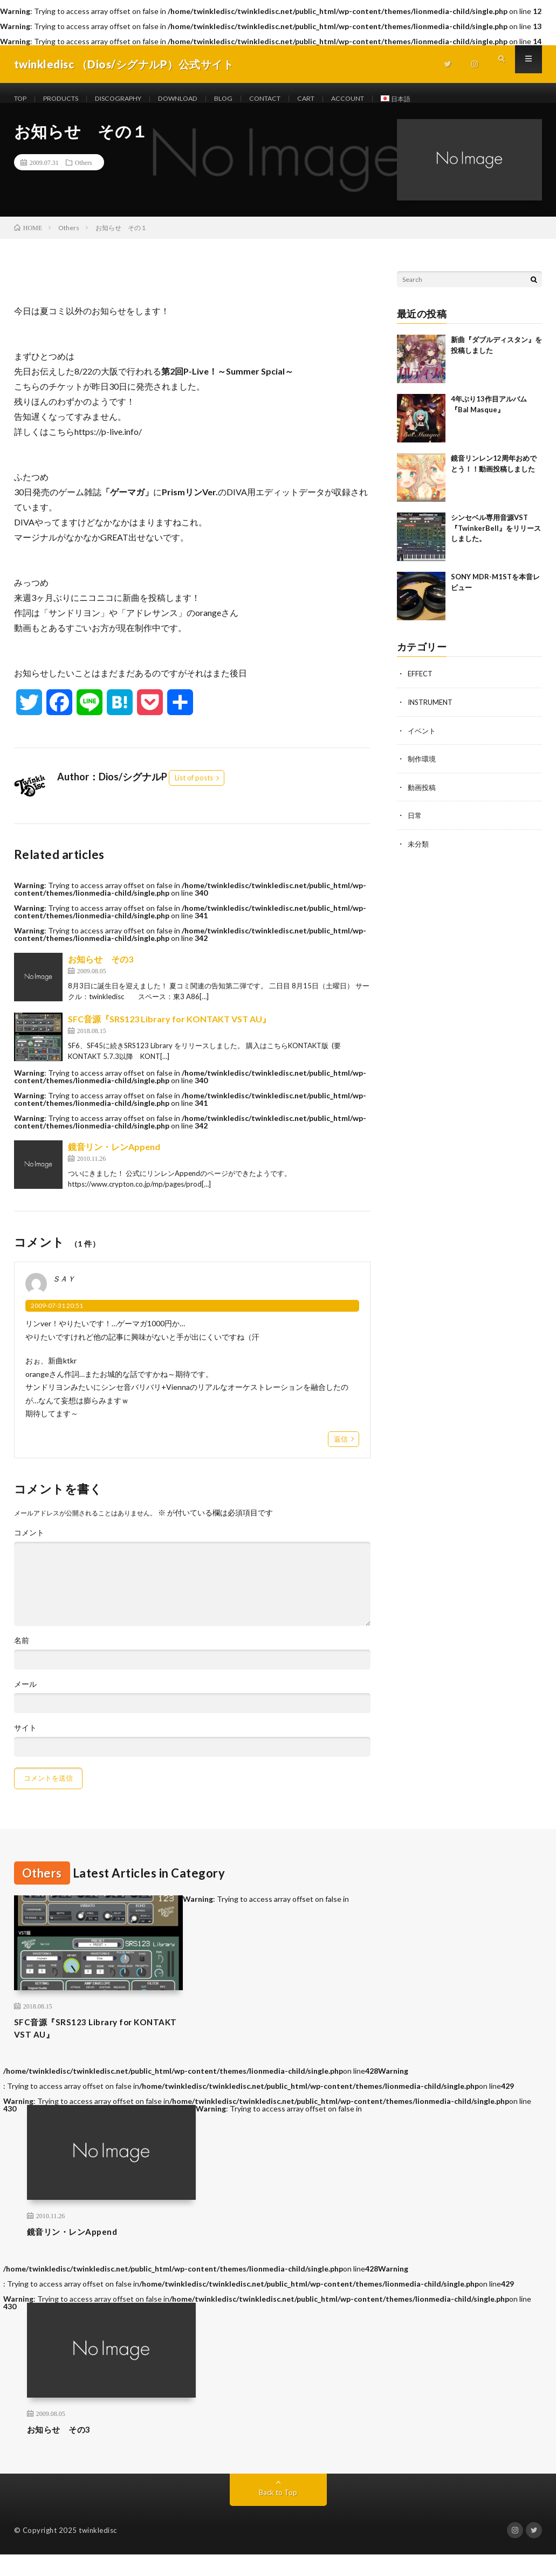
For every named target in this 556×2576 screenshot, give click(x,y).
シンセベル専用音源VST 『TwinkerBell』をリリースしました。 (496, 541)
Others (83, 174)
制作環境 (423, 770)
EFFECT (421, 686)
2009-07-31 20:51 (57, 1318)
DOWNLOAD (200, 98)
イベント (423, 742)
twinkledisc (98, 2551)
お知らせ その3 (100, 972)
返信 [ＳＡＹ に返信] (341, 1451)
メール (25, 1696)
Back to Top (278, 2513)
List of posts (194, 790)
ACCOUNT (389, 98)
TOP (22, 98)
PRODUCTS (68, 98)
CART (342, 98)
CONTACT (296, 98)
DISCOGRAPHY (133, 98)
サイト (25, 1740)
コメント (29, 1545)
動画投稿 (423, 798)
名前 (21, 1653)
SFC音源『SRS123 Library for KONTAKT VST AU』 (169, 1032)
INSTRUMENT (432, 714)
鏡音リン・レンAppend (114, 1159)
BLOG (250, 98)
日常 (415, 826)
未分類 (419, 854)
